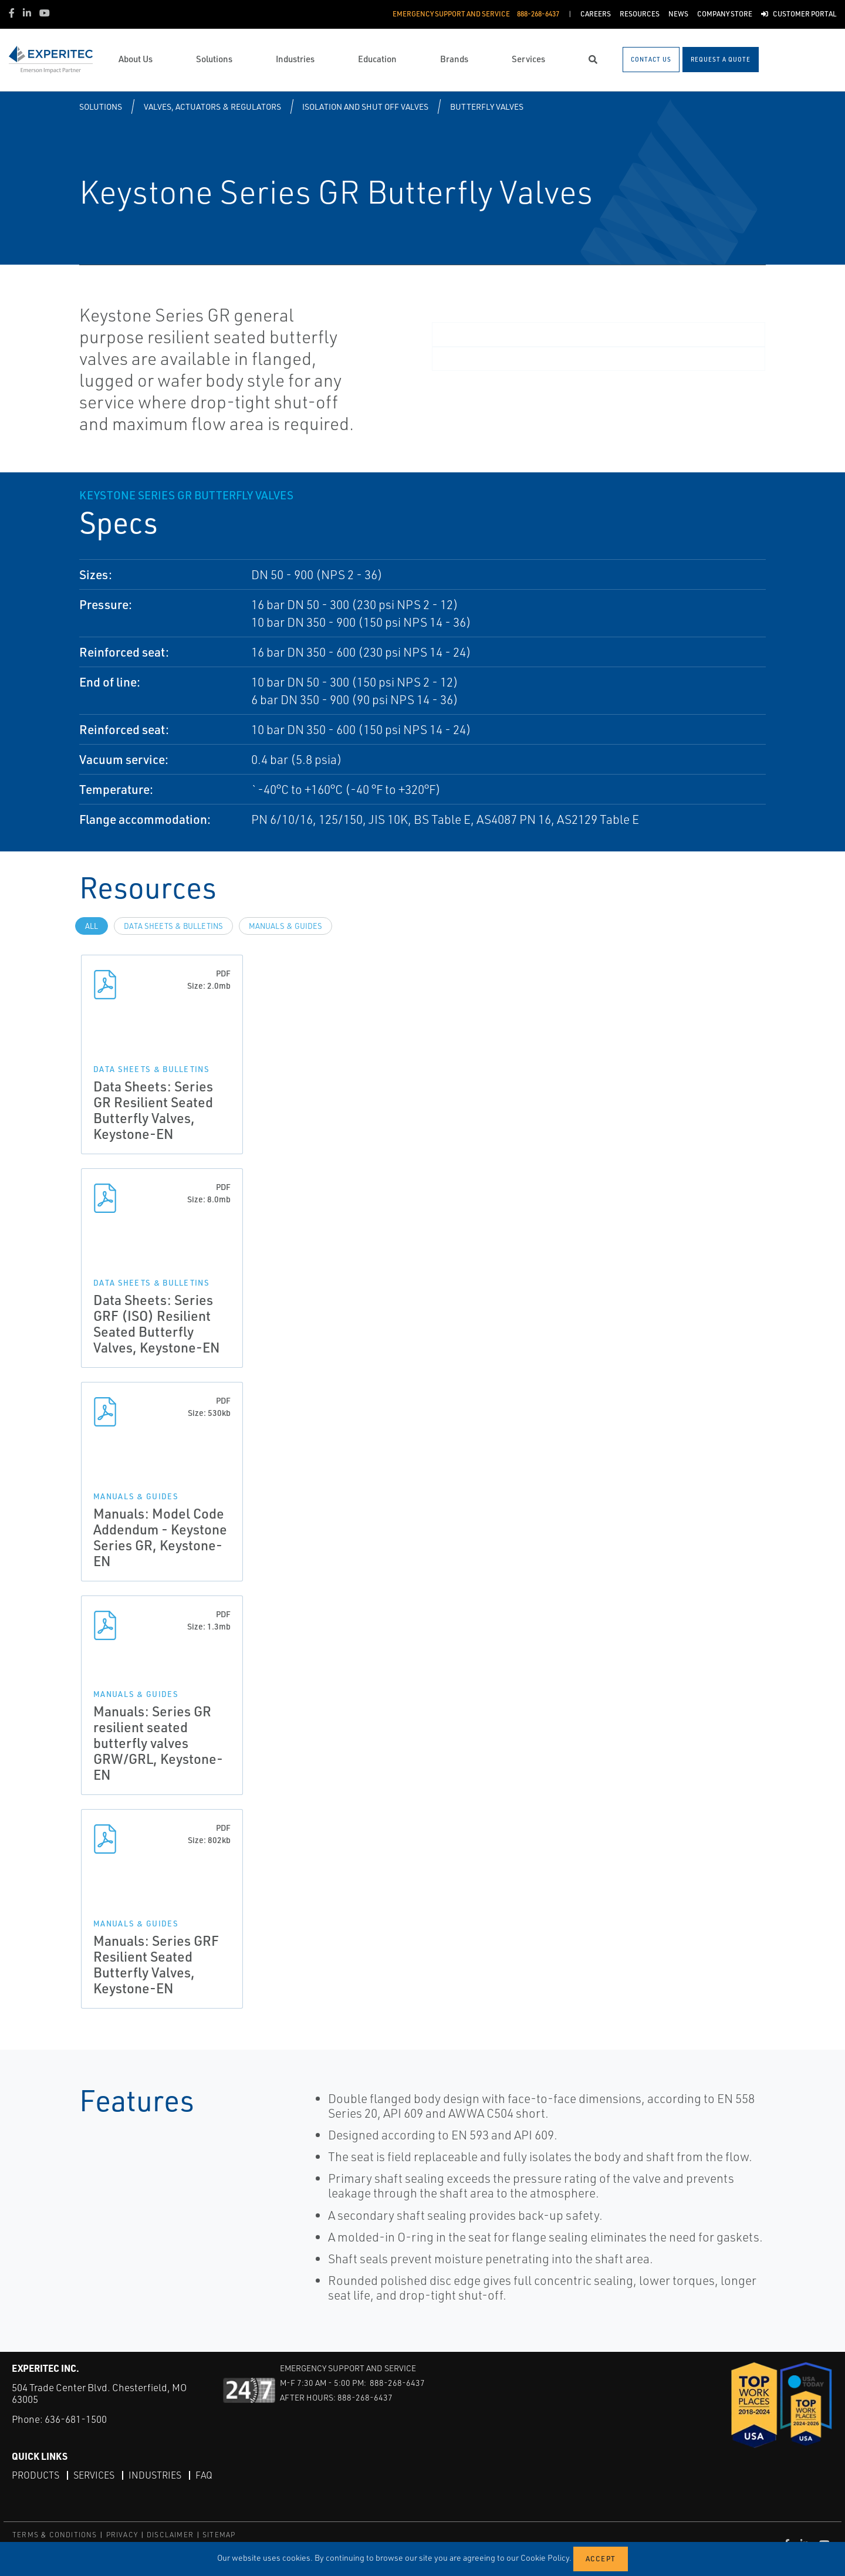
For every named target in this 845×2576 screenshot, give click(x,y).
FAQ (203, 2475)
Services (93, 2475)
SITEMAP (218, 2534)
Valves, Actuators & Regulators (212, 106)
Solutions (100, 106)
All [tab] (91, 926)
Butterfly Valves (486, 106)
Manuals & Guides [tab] (285, 926)
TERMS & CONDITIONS (54, 2534)
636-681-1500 (76, 2419)
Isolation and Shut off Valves (365, 106)
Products (35, 2475)
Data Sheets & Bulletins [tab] (173, 926)
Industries (155, 2475)
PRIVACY (122, 2534)
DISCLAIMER (170, 2534)
